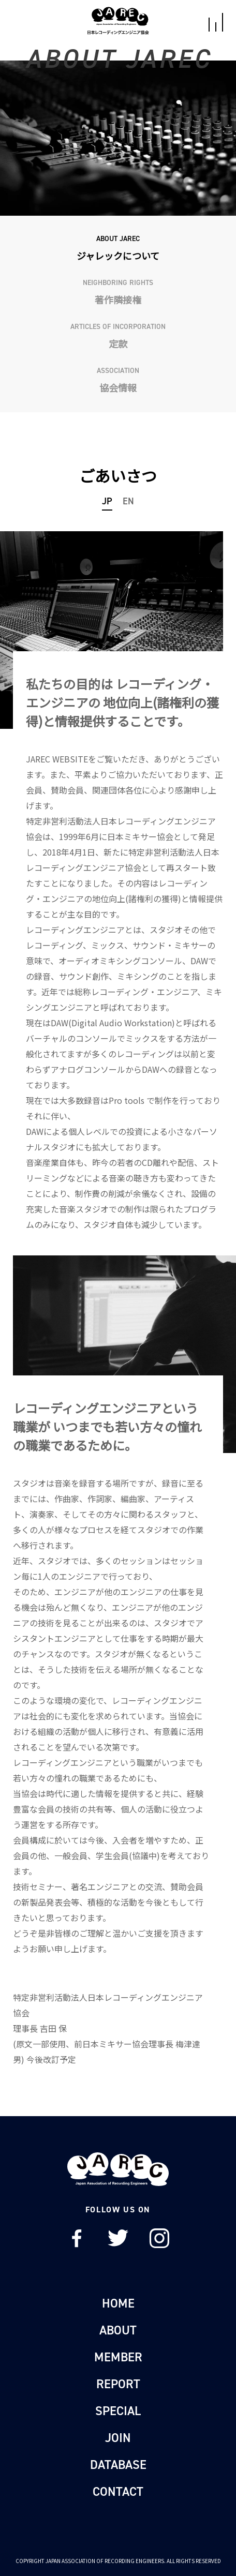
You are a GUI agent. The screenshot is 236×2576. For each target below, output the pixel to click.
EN (128, 501)
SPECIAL (118, 2411)
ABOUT (118, 2330)
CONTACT (118, 2491)
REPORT (118, 2384)
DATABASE (118, 2465)
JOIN (118, 2438)
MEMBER (118, 2357)
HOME (118, 2303)
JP (107, 501)
